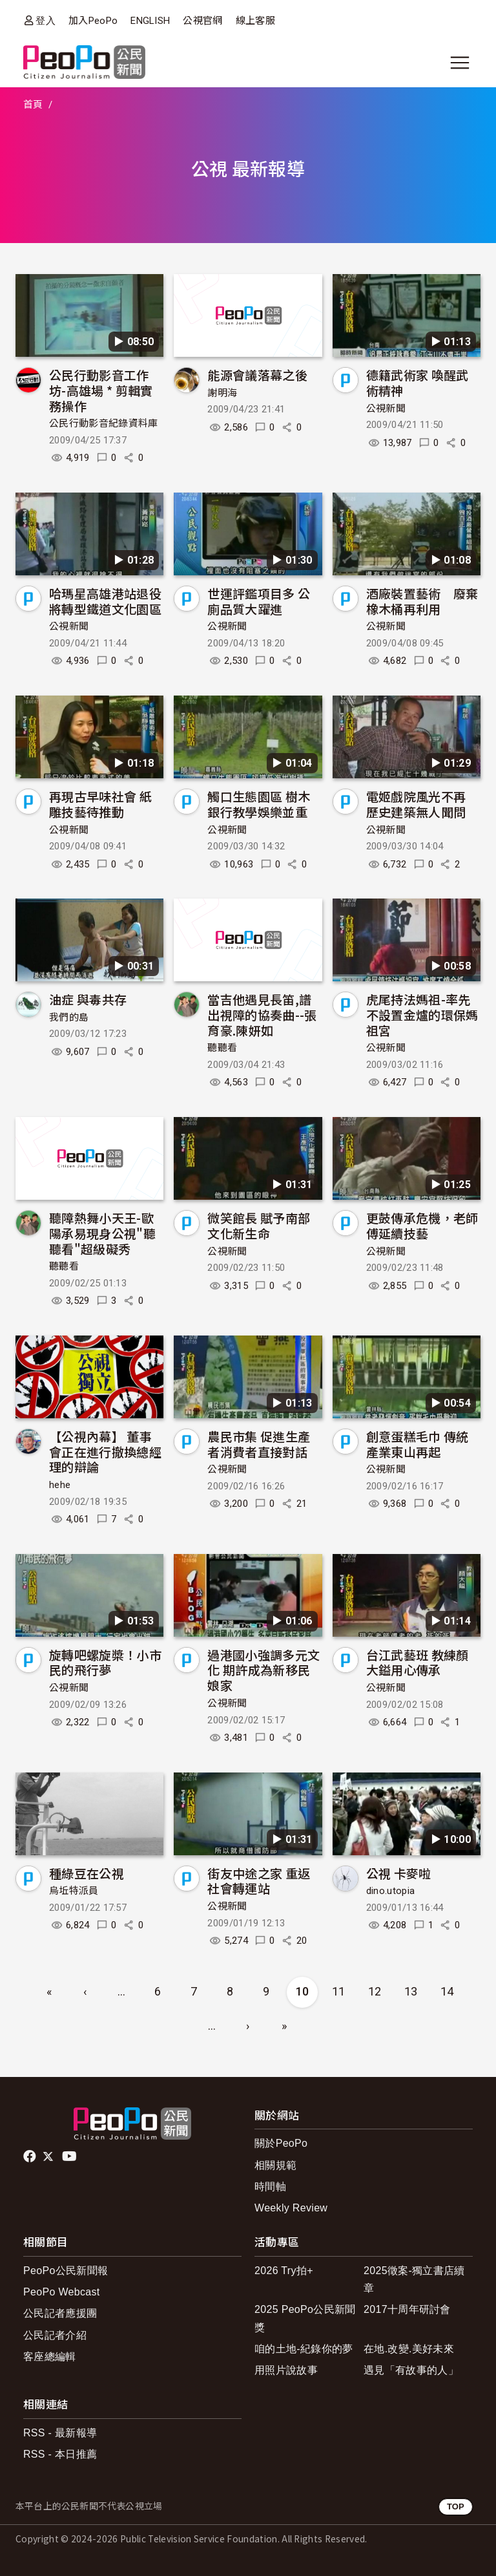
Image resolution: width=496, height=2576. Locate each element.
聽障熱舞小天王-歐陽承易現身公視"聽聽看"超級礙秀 (102, 1233)
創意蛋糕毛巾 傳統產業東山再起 (417, 1443)
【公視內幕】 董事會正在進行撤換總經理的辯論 (105, 1451)
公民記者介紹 (55, 2335)
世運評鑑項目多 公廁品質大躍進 (258, 600)
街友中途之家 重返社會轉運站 (258, 1880)
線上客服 (255, 21)
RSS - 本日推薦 (60, 2454)
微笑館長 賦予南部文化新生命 (258, 1225)
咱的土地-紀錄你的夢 (303, 2348)
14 (447, 1991)
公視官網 (202, 21)
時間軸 (270, 2186)
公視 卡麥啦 (398, 1873)
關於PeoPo (280, 2143)
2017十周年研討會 (407, 2309)
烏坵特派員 (74, 1891)
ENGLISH (150, 21)
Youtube (70, 2156)
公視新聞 (386, 408)
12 (375, 1991)
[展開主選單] (460, 63)
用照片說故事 (286, 2370)
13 (411, 1991)
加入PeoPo (93, 21)
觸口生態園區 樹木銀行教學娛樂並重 (258, 803)
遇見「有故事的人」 (411, 2370)
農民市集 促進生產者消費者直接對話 (258, 1443)
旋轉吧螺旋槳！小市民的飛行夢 (105, 1662)
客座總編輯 (49, 2356)
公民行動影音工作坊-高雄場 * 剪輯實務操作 (101, 390)
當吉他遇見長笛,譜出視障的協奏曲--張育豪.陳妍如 (261, 1014)
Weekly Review (290, 2207)
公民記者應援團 (60, 2313)
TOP (455, 2506)
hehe (59, 1485)
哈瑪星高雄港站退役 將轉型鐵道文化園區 (105, 600)
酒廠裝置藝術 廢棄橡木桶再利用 (422, 600)
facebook (30, 2156)
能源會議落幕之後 (257, 374)
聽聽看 (222, 1048)
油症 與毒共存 (88, 999)
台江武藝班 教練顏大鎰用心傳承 (417, 1662)
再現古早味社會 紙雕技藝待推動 (100, 803)
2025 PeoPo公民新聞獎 (305, 2318)
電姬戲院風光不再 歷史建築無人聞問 (416, 803)
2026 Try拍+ (283, 2270)
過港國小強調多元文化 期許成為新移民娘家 (263, 1670)
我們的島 (68, 1017)
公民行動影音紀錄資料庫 (103, 423)
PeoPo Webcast (61, 2291)
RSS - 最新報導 (60, 2432)
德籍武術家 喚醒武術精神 (417, 382)
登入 (46, 20)
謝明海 (222, 393)
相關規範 (275, 2165)
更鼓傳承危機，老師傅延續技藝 (422, 1225)
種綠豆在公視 (86, 1873)
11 (339, 1991)
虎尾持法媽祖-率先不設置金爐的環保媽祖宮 (422, 1014)
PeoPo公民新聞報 (65, 2270)
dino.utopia (390, 1891)
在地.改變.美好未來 (409, 2348)
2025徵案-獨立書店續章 (414, 2279)
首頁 (33, 105)
